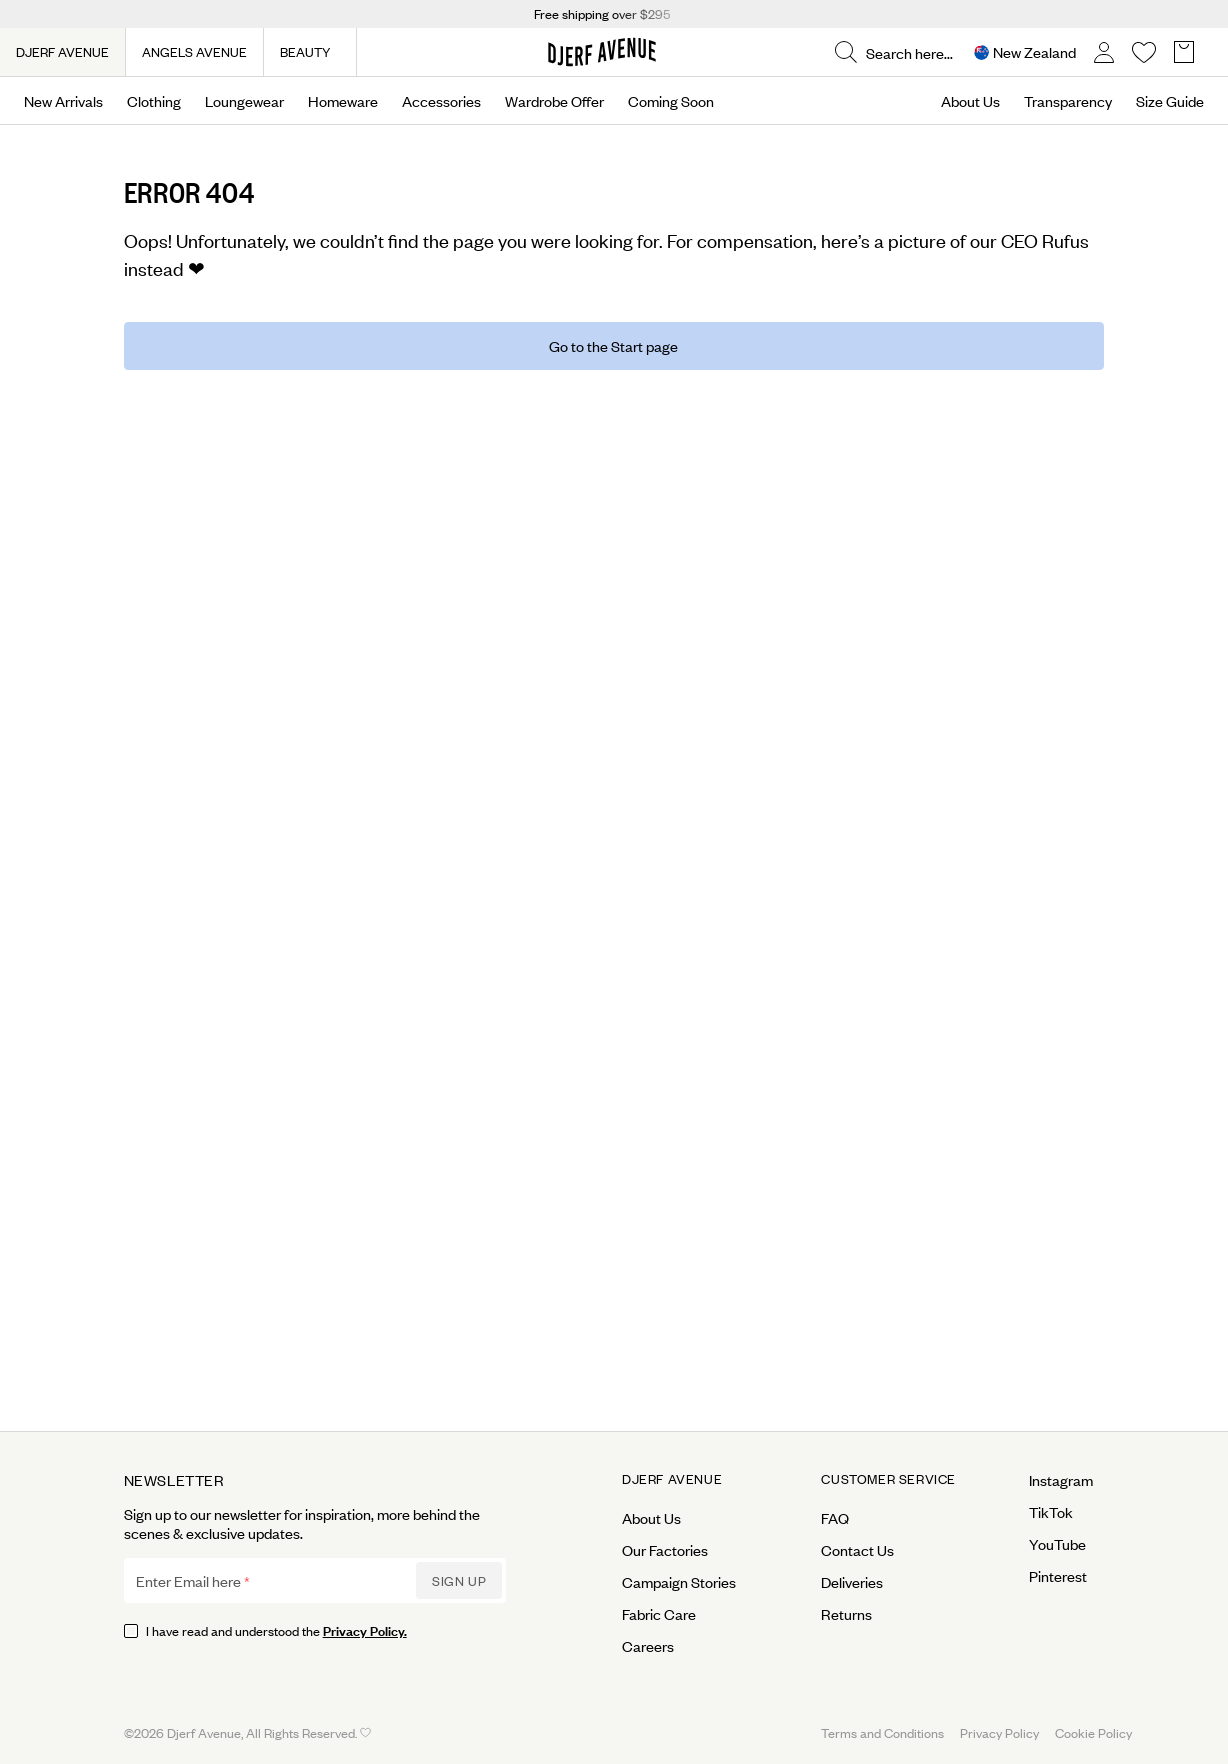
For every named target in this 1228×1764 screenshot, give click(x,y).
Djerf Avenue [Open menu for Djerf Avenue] (672, 1479)
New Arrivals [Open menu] (63, 101)
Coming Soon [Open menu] (671, 101)
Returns (846, 1614)
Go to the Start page (613, 345)
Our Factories (665, 1550)
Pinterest (1058, 1576)
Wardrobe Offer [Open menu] (554, 101)
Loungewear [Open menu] (244, 101)
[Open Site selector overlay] (1025, 52)
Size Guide (1170, 101)
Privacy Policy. (365, 1629)
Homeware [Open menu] (343, 101)
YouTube (1057, 1544)
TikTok (1051, 1512)
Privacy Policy (999, 1732)
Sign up (459, 1580)
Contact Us (857, 1550)
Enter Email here (188, 1581)
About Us (970, 101)
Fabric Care (659, 1614)
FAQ (835, 1518)
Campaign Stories (679, 1582)
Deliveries (852, 1582)
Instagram (1061, 1480)
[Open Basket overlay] (1184, 52)
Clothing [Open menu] (154, 101)
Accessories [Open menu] (441, 101)
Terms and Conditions (882, 1732)
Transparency (1068, 101)
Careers (648, 1646)
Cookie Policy (1093, 1732)
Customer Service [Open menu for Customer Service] (888, 1479)
